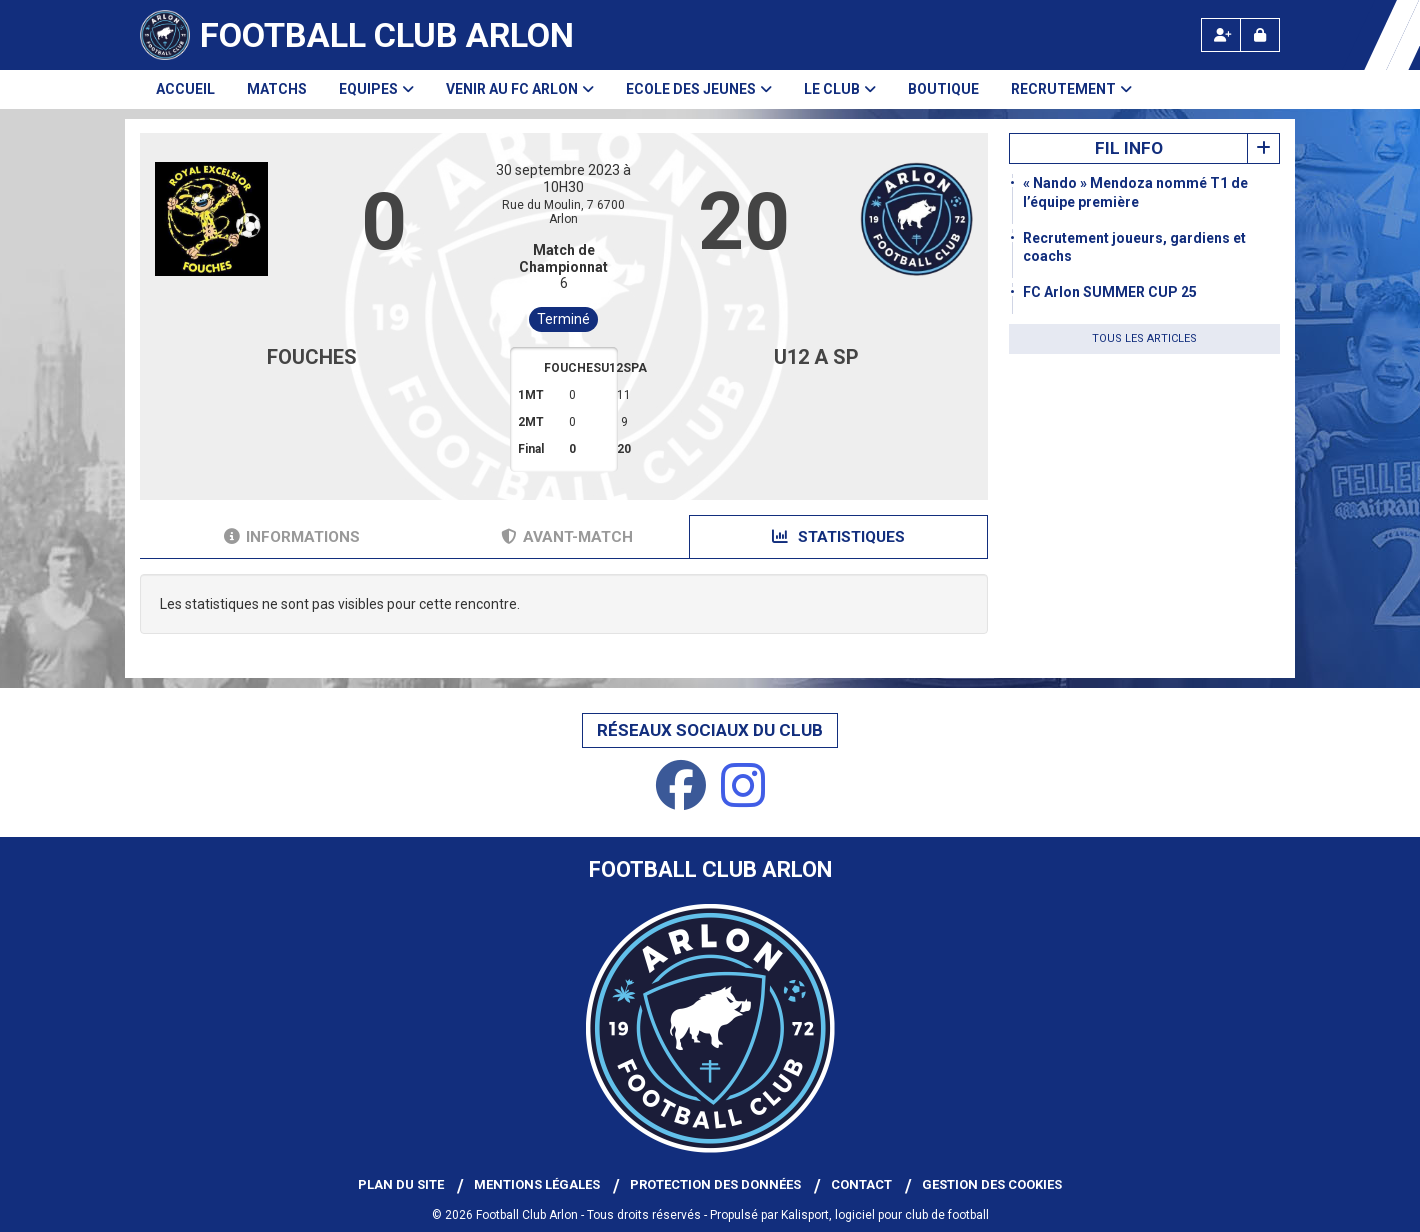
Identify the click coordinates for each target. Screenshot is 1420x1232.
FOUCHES (312, 357)
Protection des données (715, 1184)
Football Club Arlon (387, 35)
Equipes (376, 89)
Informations (292, 537)
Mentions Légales (537, 1184)
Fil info (1129, 148)
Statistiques (838, 537)
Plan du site (401, 1184)
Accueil (185, 89)
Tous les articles (1144, 338)
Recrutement (1071, 89)
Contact (861, 1184)
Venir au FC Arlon (520, 89)
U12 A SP (816, 357)
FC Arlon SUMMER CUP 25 (1110, 292)
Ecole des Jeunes (699, 89)
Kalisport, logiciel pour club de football (885, 1215)
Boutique (943, 89)
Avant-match (567, 537)
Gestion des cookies (992, 1184)
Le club (840, 89)
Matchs (277, 89)
